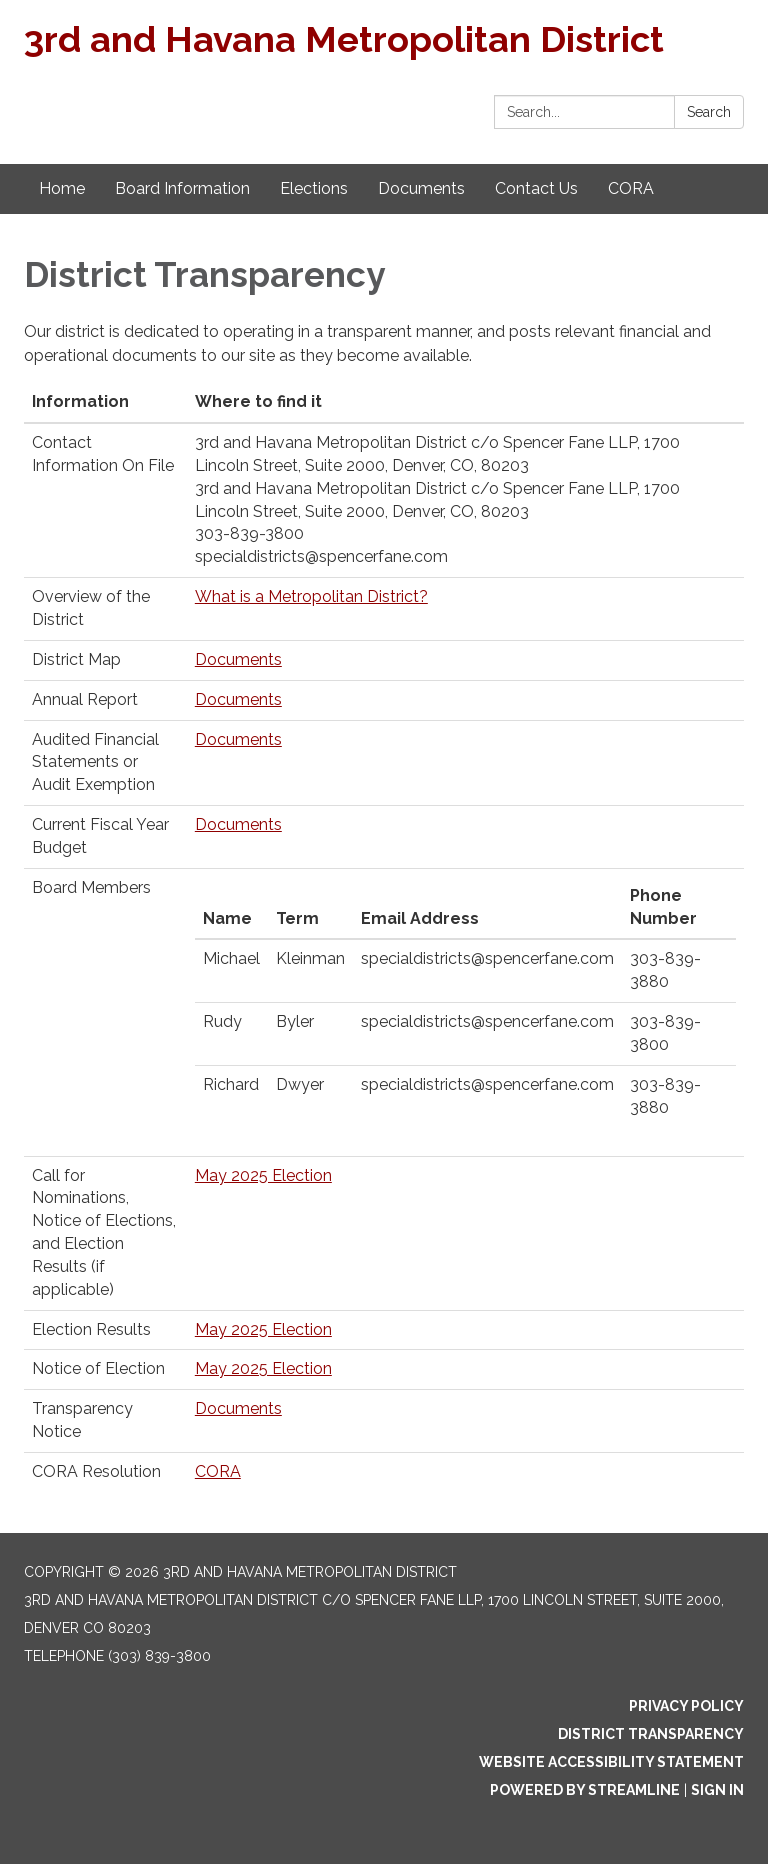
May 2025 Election (263, 1175)
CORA (218, 1471)
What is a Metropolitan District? (311, 596)
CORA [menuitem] (631, 188)
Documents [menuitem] (421, 188)
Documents (238, 659)
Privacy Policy (686, 1706)
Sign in (717, 1790)
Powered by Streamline (585, 1790)
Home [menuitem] (62, 188)
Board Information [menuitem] (182, 188)
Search (709, 112)
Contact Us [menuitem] (536, 188)
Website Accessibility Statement (611, 1762)
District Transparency (651, 1734)
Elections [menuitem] (314, 188)
